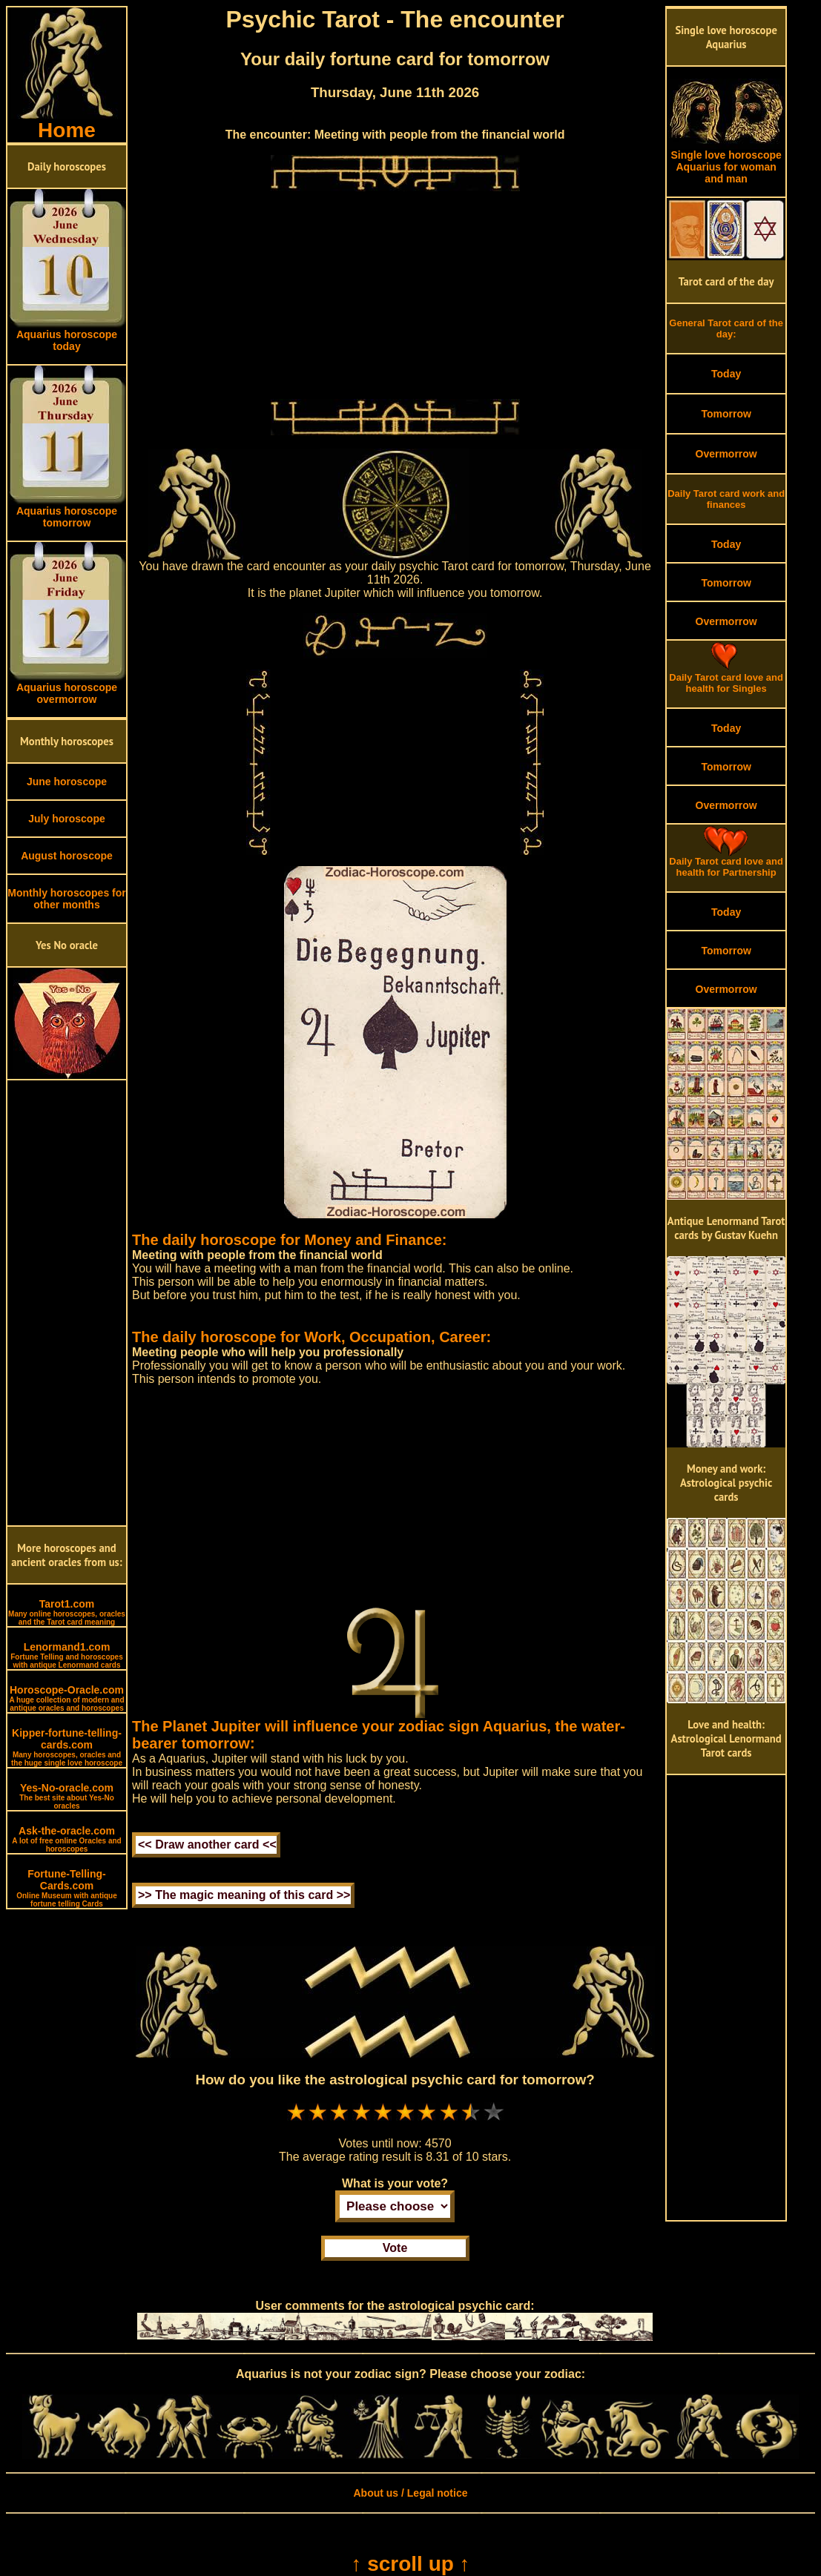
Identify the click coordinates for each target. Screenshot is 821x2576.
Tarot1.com (66, 1612)
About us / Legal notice (410, 2493)
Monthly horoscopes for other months (66, 899)
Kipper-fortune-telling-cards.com (66, 1747)
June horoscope (67, 781)
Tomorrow (726, 414)
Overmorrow (726, 454)
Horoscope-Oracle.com (66, 1698)
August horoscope (67, 856)
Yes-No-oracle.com (66, 1796)
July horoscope (66, 819)
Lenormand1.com (66, 1655)
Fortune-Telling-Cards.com (66, 1888)
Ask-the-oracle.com (66, 1839)
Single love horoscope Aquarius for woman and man (726, 162)
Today (726, 374)
